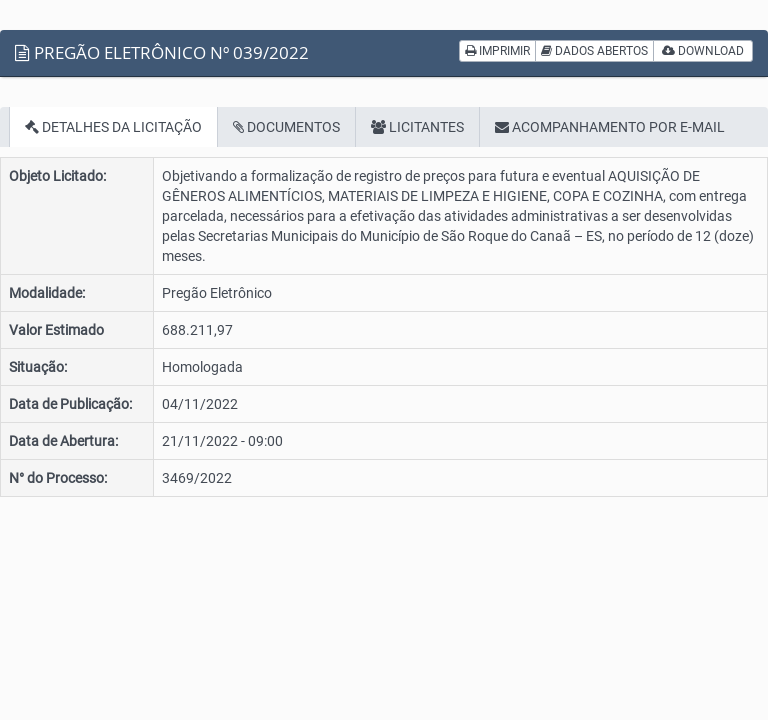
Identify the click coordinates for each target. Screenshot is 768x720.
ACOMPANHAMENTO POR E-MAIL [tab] (610, 127)
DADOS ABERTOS (594, 51)
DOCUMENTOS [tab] (286, 127)
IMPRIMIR (497, 51)
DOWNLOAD (703, 51)
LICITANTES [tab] (417, 127)
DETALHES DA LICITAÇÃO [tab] (113, 127)
